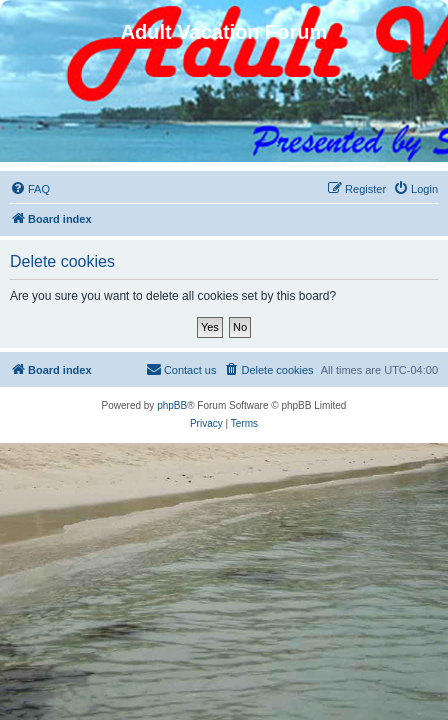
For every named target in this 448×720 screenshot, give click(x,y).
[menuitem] (30, 189)
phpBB (172, 405)
